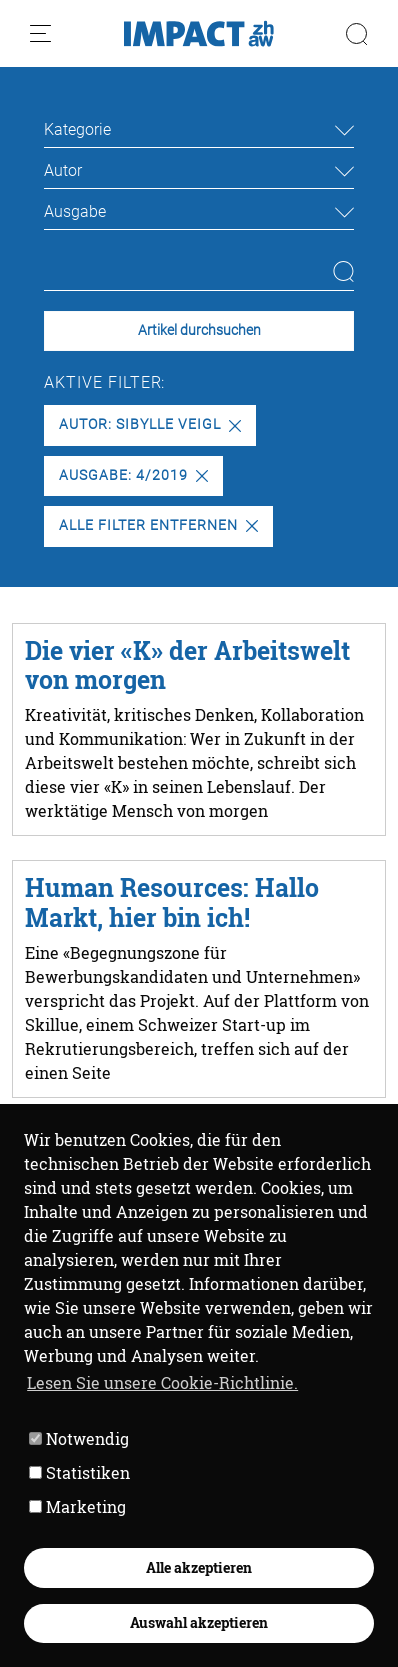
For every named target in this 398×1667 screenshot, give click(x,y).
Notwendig (79, 1438)
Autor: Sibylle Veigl (149, 424)
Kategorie (77, 129)
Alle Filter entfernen (158, 525)
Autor (63, 170)
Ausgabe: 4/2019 (133, 475)
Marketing (77, 1506)
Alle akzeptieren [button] (199, 1567)
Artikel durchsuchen (199, 330)
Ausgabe (75, 211)
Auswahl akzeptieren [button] (199, 1622)
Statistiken (79, 1472)
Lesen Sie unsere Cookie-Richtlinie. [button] (162, 1382)
